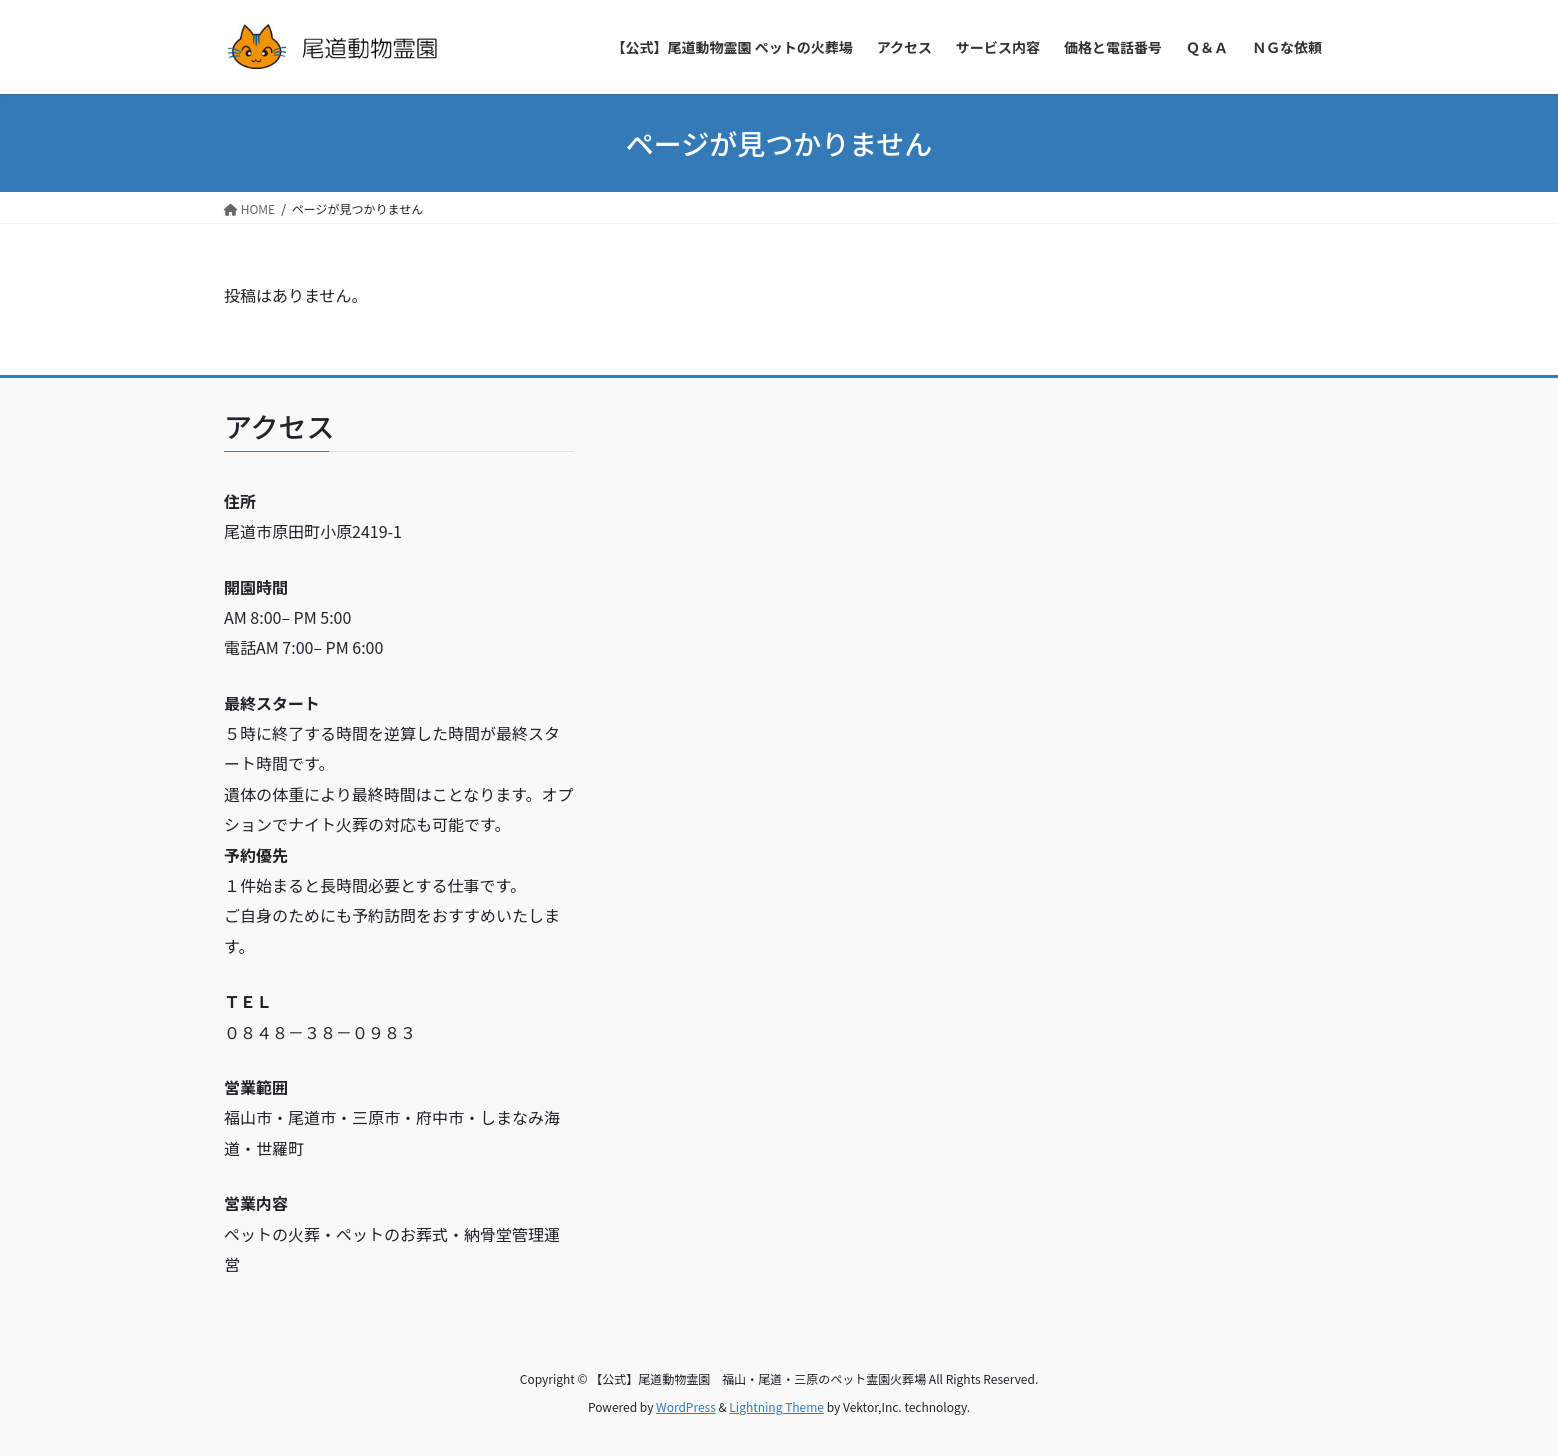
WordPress (686, 1406)
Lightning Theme (776, 1406)
